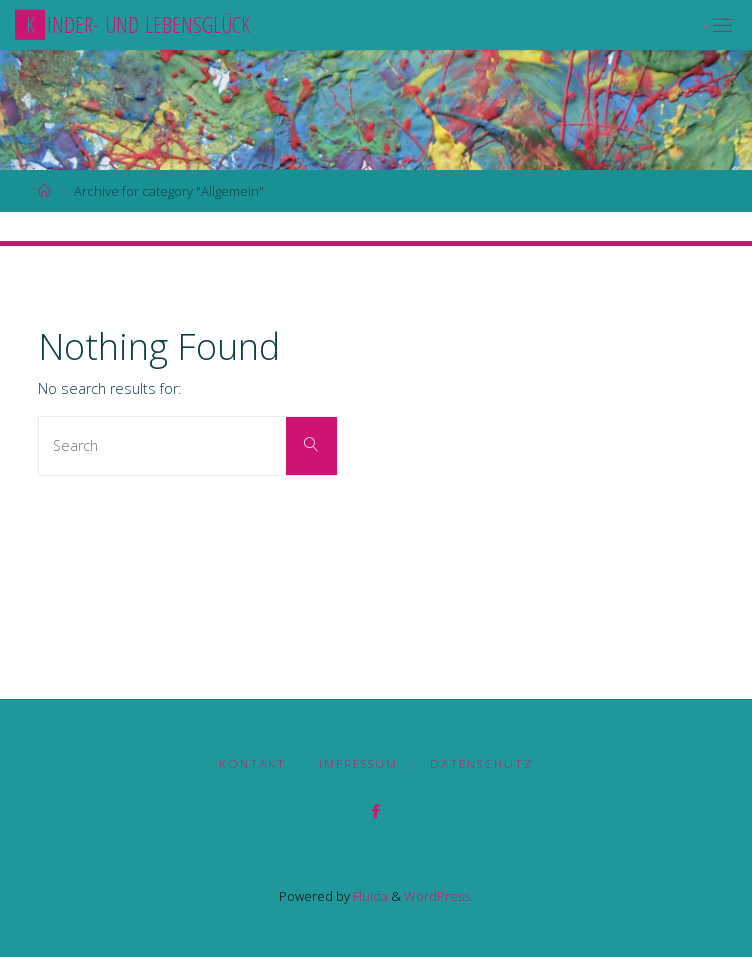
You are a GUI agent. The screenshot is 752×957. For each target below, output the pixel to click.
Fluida (369, 896)
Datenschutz (481, 763)
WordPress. (438, 896)
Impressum (358, 763)
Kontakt (252, 763)
